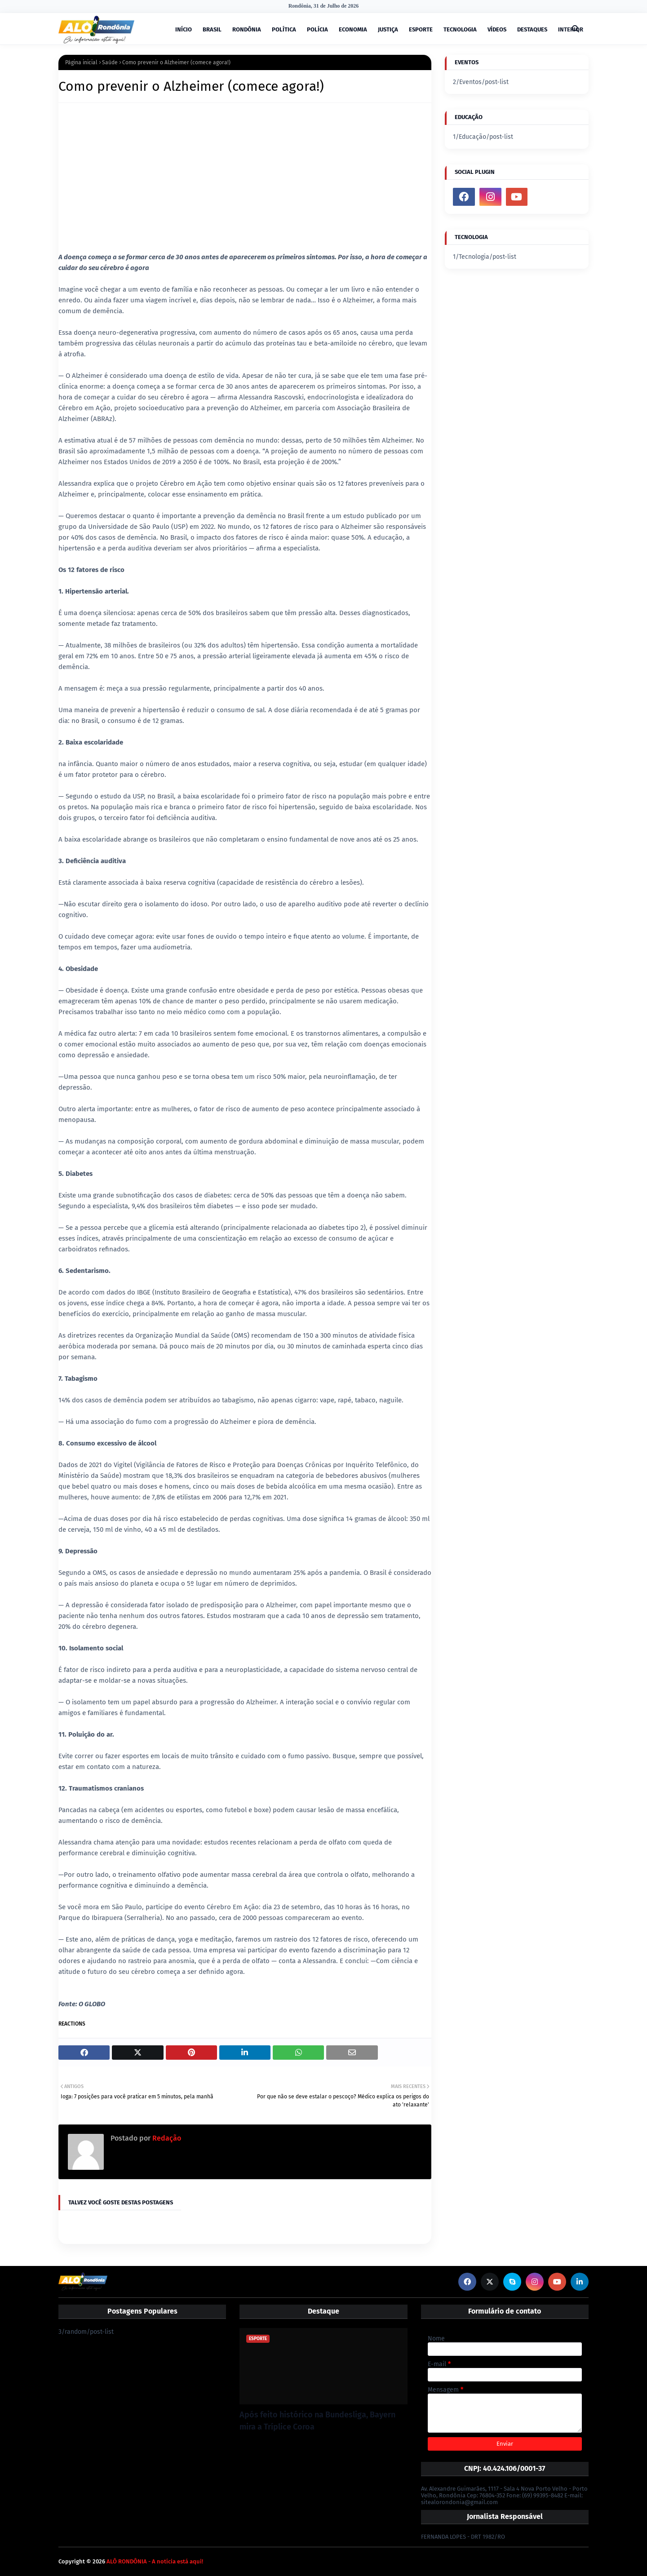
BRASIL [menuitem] (212, 29)
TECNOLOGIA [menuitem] (460, 29)
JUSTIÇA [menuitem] (388, 29)
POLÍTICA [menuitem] (284, 29)
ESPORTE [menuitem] (421, 29)
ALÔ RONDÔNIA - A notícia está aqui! (154, 2561)
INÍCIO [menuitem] (183, 29)
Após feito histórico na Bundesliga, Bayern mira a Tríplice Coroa (317, 2421)
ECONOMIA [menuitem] (353, 29)
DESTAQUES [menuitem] (532, 29)
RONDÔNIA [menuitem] (246, 29)
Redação (166, 2138)
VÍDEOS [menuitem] (496, 29)
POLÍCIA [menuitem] (317, 29)
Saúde (110, 62)
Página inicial (81, 62)
